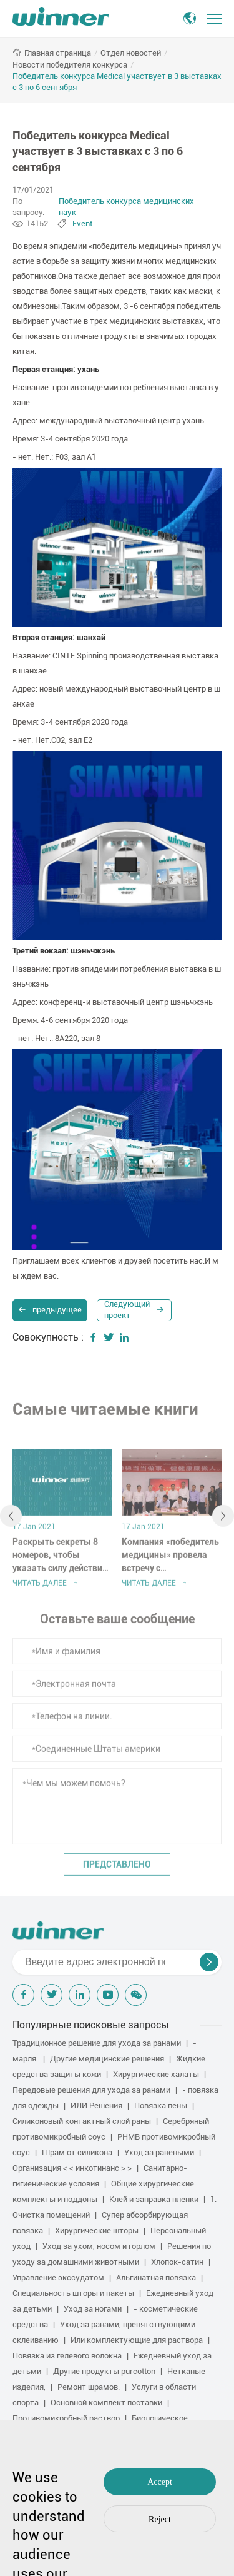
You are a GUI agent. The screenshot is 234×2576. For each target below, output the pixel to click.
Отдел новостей (130, 53)
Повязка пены (160, 2105)
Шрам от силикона (77, 2152)
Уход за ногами (93, 2308)
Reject (160, 2519)
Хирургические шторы (97, 2230)
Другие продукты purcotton (104, 2371)
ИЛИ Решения (96, 2105)
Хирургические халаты (156, 2074)
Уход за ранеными (159, 2152)
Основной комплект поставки (106, 2402)
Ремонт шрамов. (88, 2387)
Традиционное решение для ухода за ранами (96, 2043)
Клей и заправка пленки (153, 2199)
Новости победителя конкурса (69, 64)
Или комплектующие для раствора (137, 2340)
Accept (159, 2482)
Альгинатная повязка (156, 2277)
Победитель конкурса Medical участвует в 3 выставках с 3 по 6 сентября (117, 81)
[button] (11, 1520)
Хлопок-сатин (177, 2262)
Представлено (117, 1869)
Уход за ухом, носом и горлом (98, 2246)
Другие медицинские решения (107, 2058)
